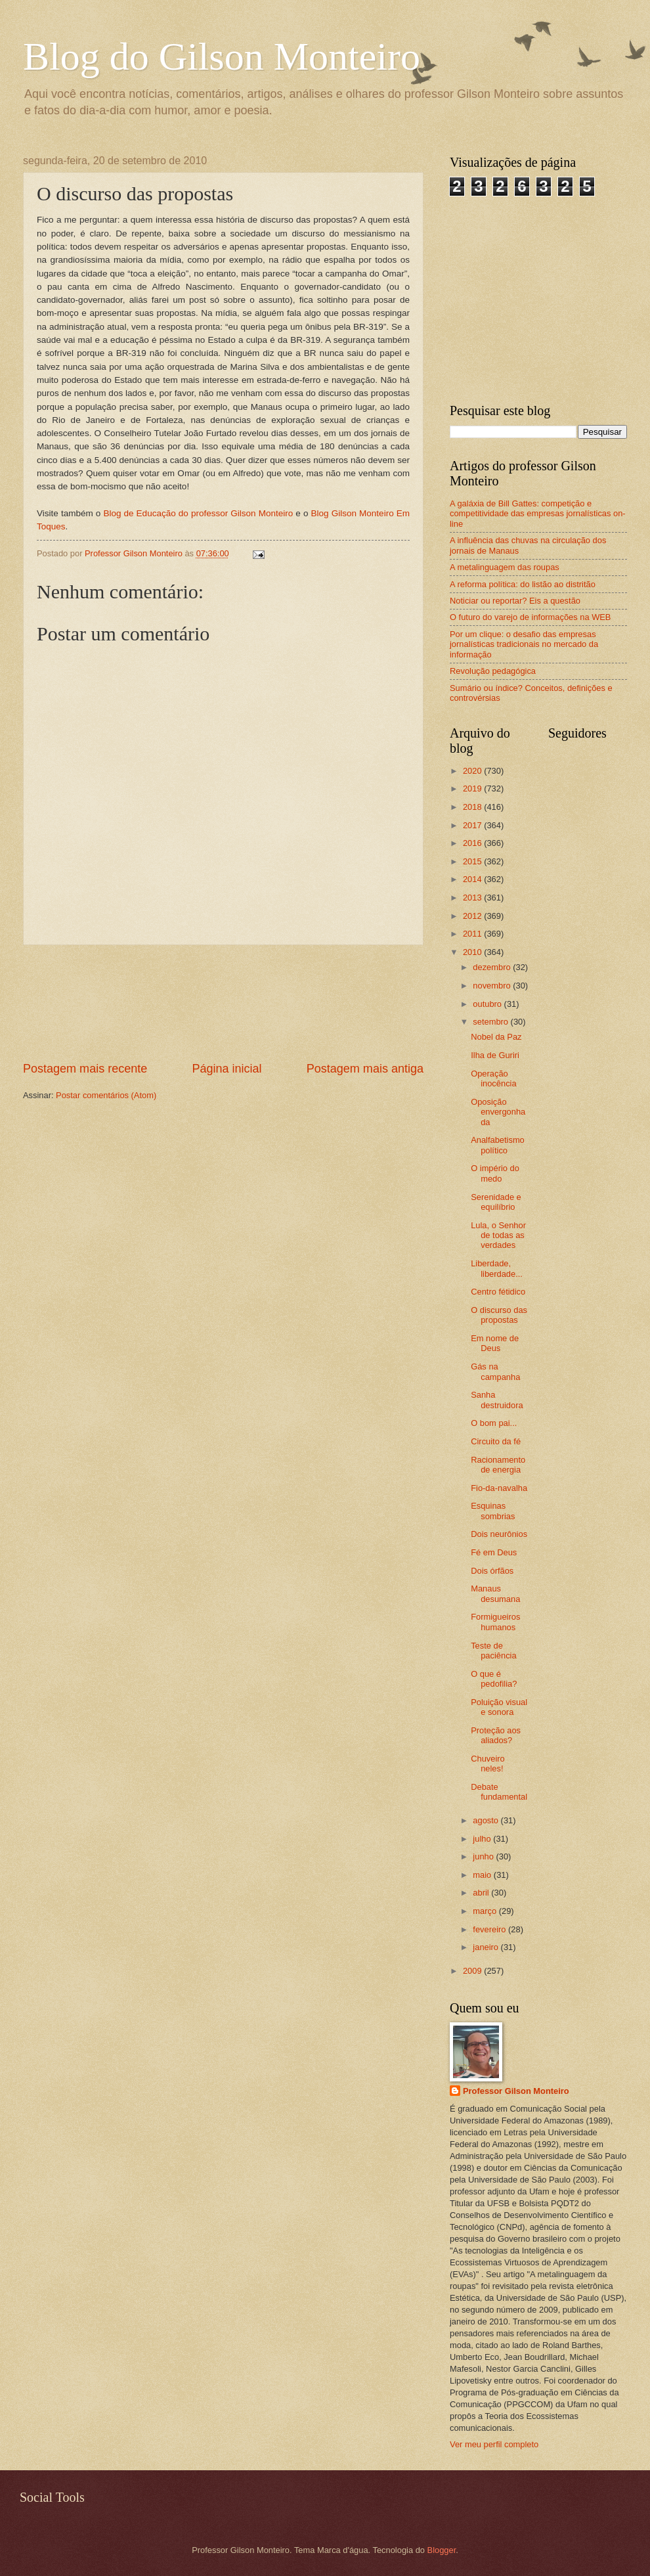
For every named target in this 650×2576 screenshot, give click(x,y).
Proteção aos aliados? (496, 1735)
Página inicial (226, 1068)
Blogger (441, 2550)
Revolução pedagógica (493, 671)
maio (483, 1875)
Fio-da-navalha (499, 1488)
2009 (473, 1971)
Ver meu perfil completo (494, 2444)
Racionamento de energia (498, 1465)
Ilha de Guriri (495, 1055)
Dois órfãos (492, 1571)
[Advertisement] (224, 1003)
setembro (491, 1022)
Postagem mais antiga (365, 1068)
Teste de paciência (493, 1650)
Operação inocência (493, 1078)
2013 (473, 897)
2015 (473, 861)
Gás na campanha (495, 1371)
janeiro (486, 1947)
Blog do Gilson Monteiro (221, 56)
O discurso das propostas (499, 1315)
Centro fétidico (498, 1292)
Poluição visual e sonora (499, 1707)
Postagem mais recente (85, 1068)
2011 (473, 934)
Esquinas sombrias (493, 1511)
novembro (493, 985)
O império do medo (495, 1173)
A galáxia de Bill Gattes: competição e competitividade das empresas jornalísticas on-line (538, 514)
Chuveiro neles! (488, 1763)
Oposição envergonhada (498, 1112)
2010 (473, 952)
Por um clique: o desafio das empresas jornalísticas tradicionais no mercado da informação (524, 644)
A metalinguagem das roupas (504, 567)
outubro (488, 1004)
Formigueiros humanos (495, 1622)
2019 (473, 788)
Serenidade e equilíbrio (496, 1202)
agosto (486, 1820)
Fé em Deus (494, 1552)
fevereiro (490, 1929)
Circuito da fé (496, 1441)
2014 (473, 879)
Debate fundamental (499, 1792)
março (485, 1911)
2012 (473, 916)
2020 (473, 771)
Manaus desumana (495, 1593)
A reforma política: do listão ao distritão (523, 584)
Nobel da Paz (496, 1037)
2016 (473, 843)
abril (482, 1893)
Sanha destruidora (497, 1400)
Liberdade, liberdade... (497, 1268)
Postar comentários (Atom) (106, 1095)
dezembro (493, 967)
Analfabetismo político (498, 1145)
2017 (473, 825)
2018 (473, 807)
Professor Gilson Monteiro (516, 2091)
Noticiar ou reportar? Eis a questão (515, 601)
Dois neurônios (499, 1534)
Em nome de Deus (495, 1343)
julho (483, 1839)
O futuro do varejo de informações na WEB (530, 617)
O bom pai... (494, 1423)
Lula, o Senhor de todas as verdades (498, 1235)
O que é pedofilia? (494, 1679)
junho (484, 1856)
